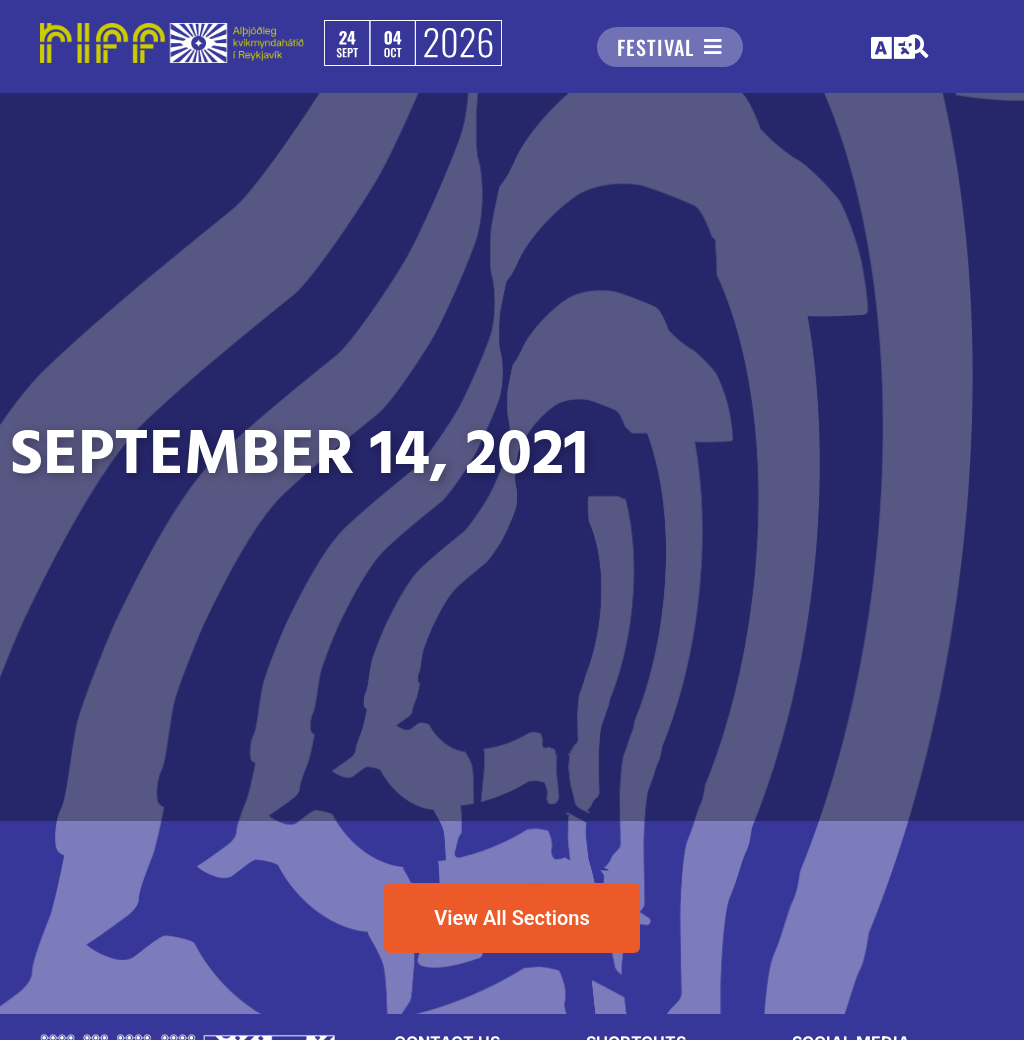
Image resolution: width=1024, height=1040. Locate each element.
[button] (894, 48)
